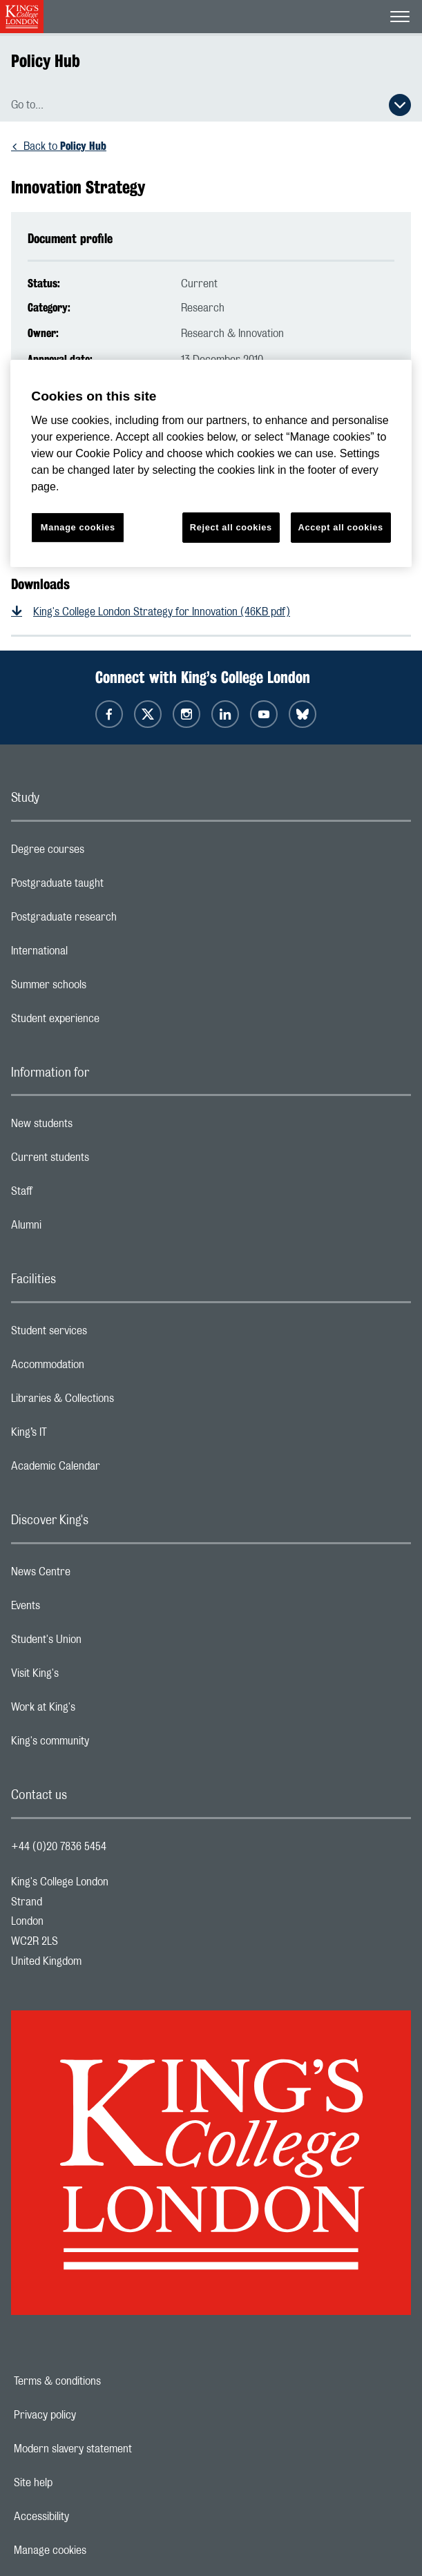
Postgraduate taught (112, 887)
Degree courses (102, 853)
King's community (105, 1744)
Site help (81, 2482)
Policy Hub (45, 61)
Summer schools (103, 988)
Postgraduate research (119, 921)
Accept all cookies (340, 527)
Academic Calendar (110, 1470)
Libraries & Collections (117, 1402)
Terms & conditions (105, 2381)
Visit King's (90, 1677)
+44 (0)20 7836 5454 (58, 1846)
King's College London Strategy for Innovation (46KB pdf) (161, 611)
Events (80, 1609)
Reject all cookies (231, 527)
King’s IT (84, 1436)
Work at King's (98, 1711)
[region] (210, 463)
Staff (76, 1195)
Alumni (81, 1229)
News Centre (95, 1575)
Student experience (110, 1022)
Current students (105, 1161)
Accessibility (89, 2516)
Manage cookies (98, 2550)
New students (96, 1127)
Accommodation (102, 1368)
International (94, 954)
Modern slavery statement (120, 2448)
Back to (64, 146)
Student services (104, 1334)
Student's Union (101, 1643)
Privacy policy (92, 2415)
